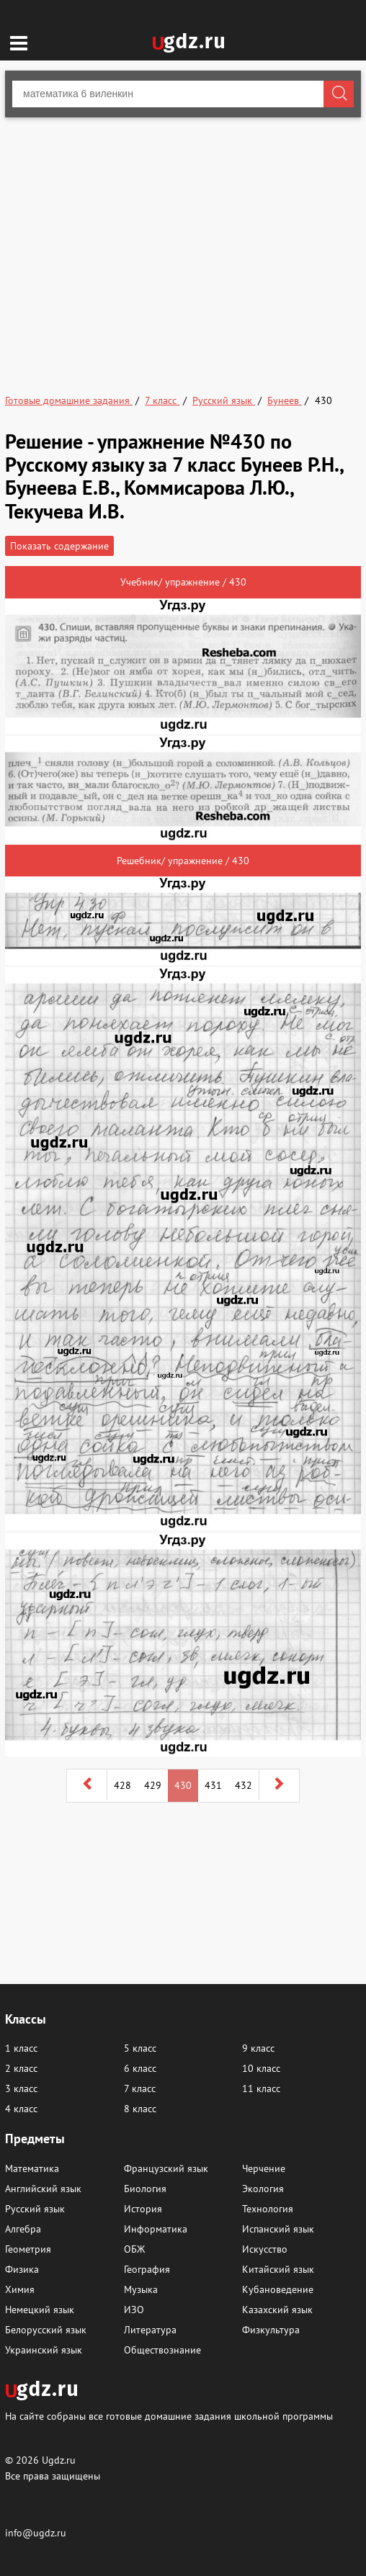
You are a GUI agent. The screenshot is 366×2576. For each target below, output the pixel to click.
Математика (32, 2168)
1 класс (21, 2048)
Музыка (141, 2289)
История (143, 2208)
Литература (150, 2329)
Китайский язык (278, 2269)
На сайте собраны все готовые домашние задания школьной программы (169, 2416)
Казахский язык (277, 2309)
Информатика (155, 2228)
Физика (22, 2269)
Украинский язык (43, 2349)
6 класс (140, 2068)
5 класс (140, 2048)
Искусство (264, 2249)
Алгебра (23, 2228)
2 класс (21, 2068)
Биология (145, 2188)
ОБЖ (134, 2249)
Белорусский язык (45, 2329)
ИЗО (134, 2309)
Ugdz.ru (59, 2460)
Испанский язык (278, 2228)
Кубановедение (277, 2289)
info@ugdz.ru (35, 2532)
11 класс (261, 2088)
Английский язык (43, 2188)
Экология (263, 2188)
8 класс (140, 2108)
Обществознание (162, 2349)
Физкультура (271, 2329)
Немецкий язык (39, 2309)
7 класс (140, 2088)
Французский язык (166, 2168)
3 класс (21, 2088)
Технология (267, 2208)
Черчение (263, 2168)
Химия (20, 2289)
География (147, 2269)
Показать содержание (59, 545)
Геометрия (28, 2249)
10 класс (261, 2068)
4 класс (21, 2108)
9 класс (258, 2048)
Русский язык (35, 2208)
